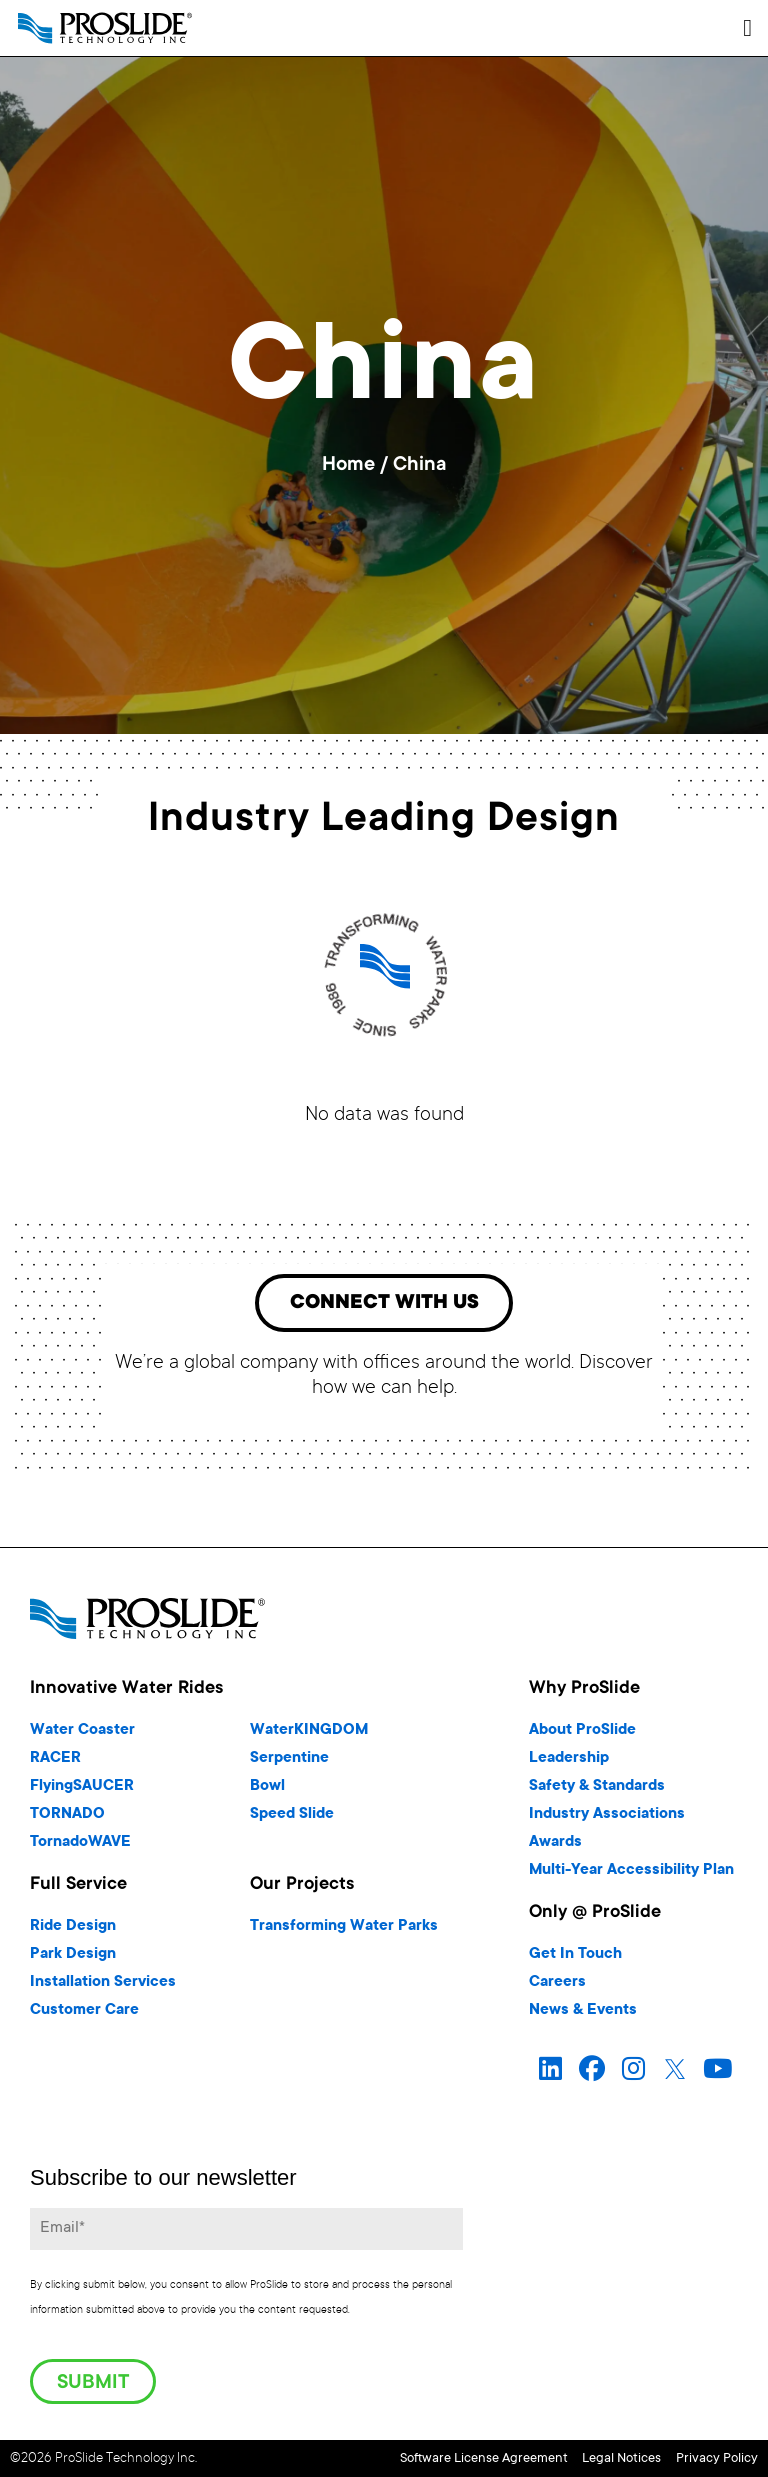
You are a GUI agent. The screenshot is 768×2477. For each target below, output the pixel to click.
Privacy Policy (717, 2459)
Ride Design (73, 1931)
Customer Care (84, 2015)
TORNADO (67, 1819)
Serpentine (289, 1763)
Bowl (267, 1791)
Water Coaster (82, 1735)
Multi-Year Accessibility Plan (631, 1875)
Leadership (569, 1763)
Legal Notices (578, 2459)
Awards (555, 1847)
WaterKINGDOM (309, 1735)
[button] (747, 28)
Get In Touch (575, 1959)
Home (348, 466)
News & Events (583, 2015)
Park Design (73, 1959)
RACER (55, 1763)
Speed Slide (292, 1819)
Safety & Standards (597, 1791)
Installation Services (103, 1987)
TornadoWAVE (80, 1847)
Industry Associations (607, 1819)
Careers (557, 1987)
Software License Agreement (397, 2459)
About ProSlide (582, 1735)
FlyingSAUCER (82, 1791)
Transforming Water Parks (344, 1931)
